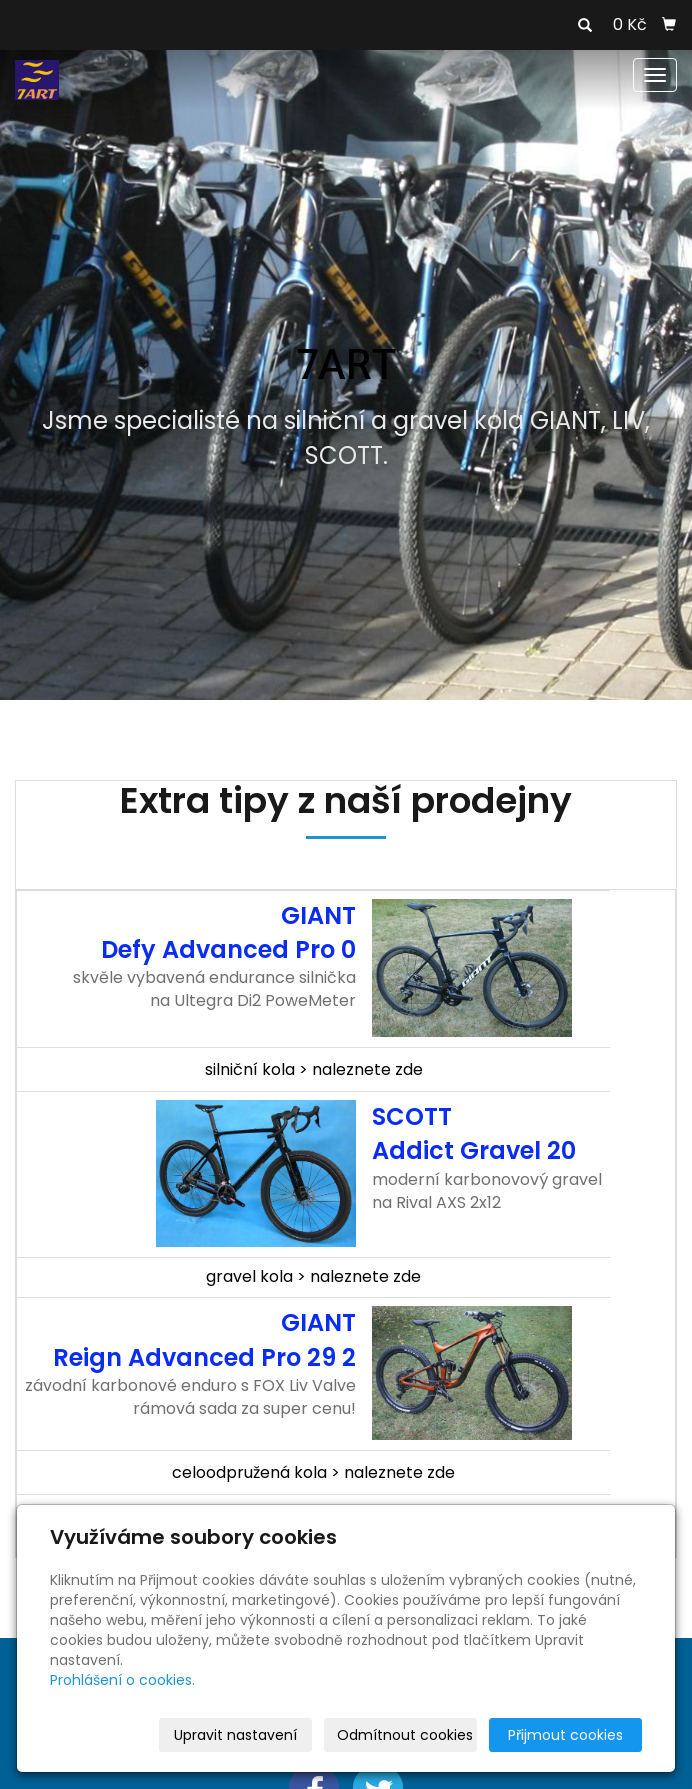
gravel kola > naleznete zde (313, 1276)
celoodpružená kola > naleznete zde (313, 1472)
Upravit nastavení (235, 1735)
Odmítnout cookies (405, 1735)
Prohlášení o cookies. (122, 1680)
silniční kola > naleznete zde (314, 1069)
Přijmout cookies (565, 1735)
